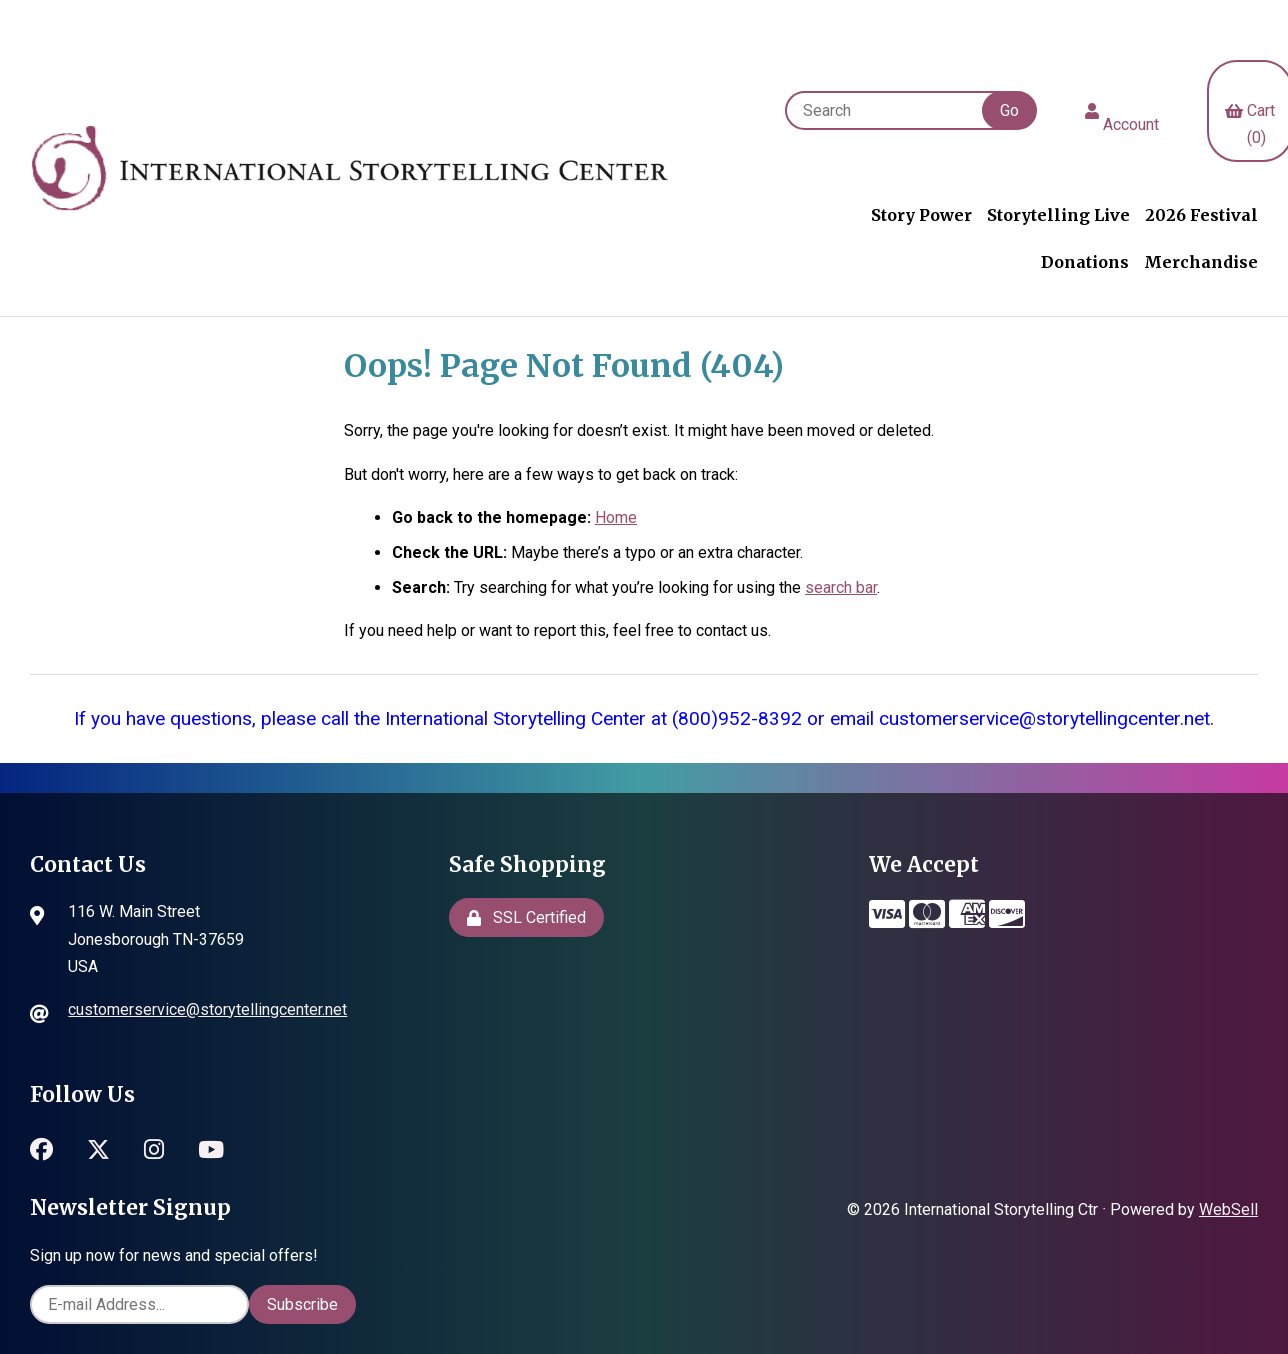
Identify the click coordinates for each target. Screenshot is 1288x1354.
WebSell (1228, 1209)
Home (616, 517)
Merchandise (1201, 262)
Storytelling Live (1058, 215)
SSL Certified (526, 917)
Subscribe (302, 1304)
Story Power (921, 215)
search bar (841, 587)
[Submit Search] (1009, 110)
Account (1122, 111)
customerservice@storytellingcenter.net (207, 1009)
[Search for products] (893, 110)
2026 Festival (1201, 215)
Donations (1085, 262)
